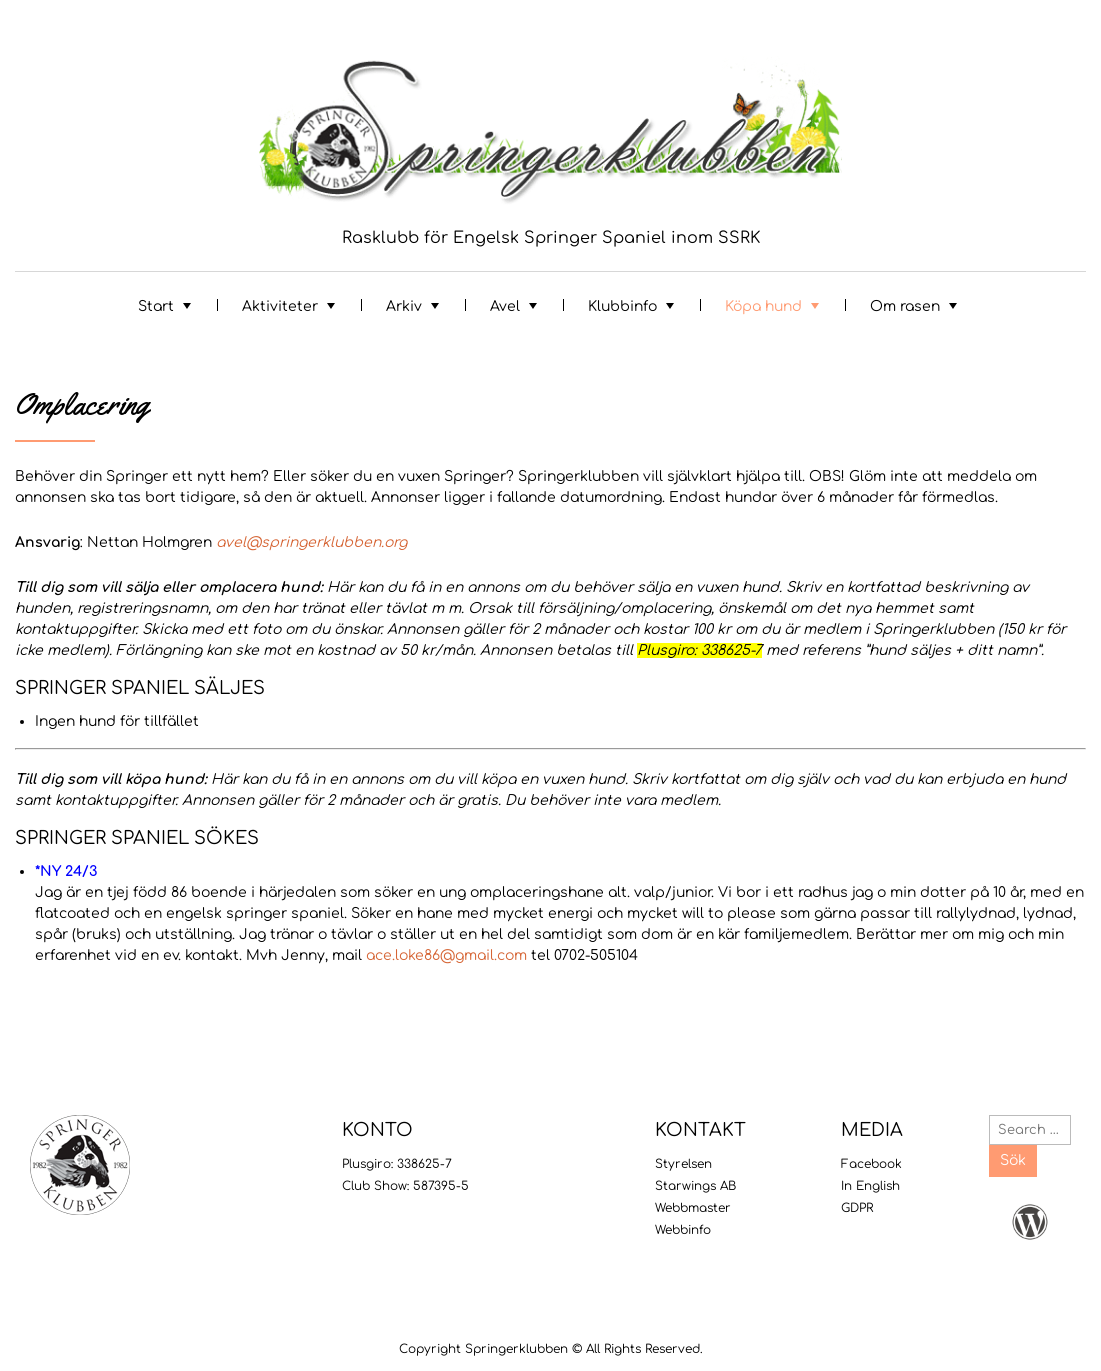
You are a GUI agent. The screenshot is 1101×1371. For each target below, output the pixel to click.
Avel (505, 306)
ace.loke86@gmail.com (446, 955)
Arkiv (404, 306)
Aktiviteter (280, 306)
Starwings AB (695, 1186)
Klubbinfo (622, 306)
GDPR (857, 1208)
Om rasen (905, 306)
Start (156, 306)
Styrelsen (683, 1164)
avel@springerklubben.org (311, 542)
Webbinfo (683, 1230)
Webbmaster (693, 1208)
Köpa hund (763, 306)
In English (870, 1186)
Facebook (871, 1164)
